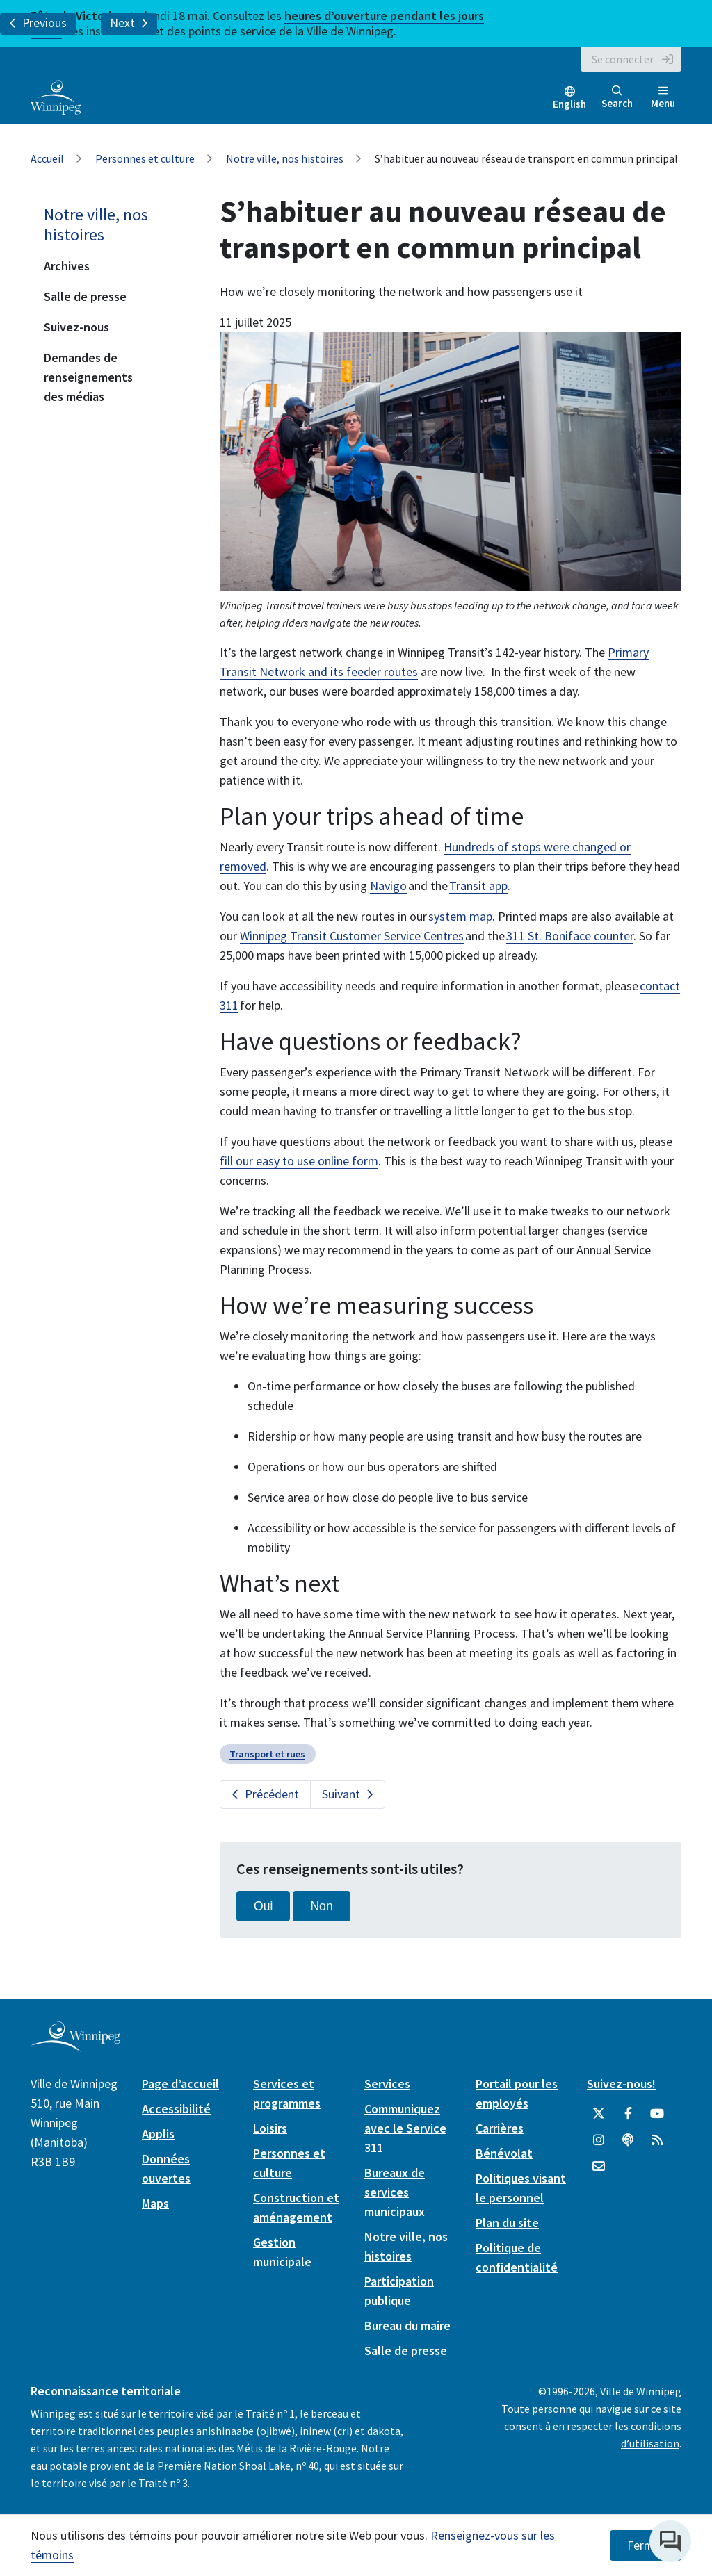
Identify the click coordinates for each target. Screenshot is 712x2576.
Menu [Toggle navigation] (663, 97)
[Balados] (628, 2140)
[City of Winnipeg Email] (598, 2167)
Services (387, 2084)
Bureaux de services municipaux (394, 2192)
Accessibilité (176, 2109)
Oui (263, 1906)
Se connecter (623, 59)
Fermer (645, 2545)
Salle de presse (85, 296)
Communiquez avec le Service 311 (405, 2128)
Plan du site (507, 2223)
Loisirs (270, 2128)
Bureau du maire (407, 2325)
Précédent (272, 1794)
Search (617, 97)
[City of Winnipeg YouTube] (657, 2114)
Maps (155, 2203)
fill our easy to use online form (299, 1161)
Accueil (47, 158)
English (569, 103)
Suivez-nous (76, 327)
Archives (67, 266)
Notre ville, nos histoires (284, 158)
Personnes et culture (145, 158)
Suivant (341, 1794)
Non (321, 1906)
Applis (158, 2134)
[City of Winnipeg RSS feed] (657, 2140)
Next (129, 23)
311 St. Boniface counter (569, 936)
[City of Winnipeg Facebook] (628, 2114)
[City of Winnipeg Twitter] (598, 2114)
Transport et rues (267, 1754)
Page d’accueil (180, 2084)
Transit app (478, 886)
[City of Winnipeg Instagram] (598, 2140)
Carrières (500, 2128)
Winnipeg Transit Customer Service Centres (352, 936)
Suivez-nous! (621, 2084)
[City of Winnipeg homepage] (75, 2047)
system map (459, 916)
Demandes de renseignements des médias (88, 377)
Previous (38, 23)
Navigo (388, 886)
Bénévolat (504, 2153)
